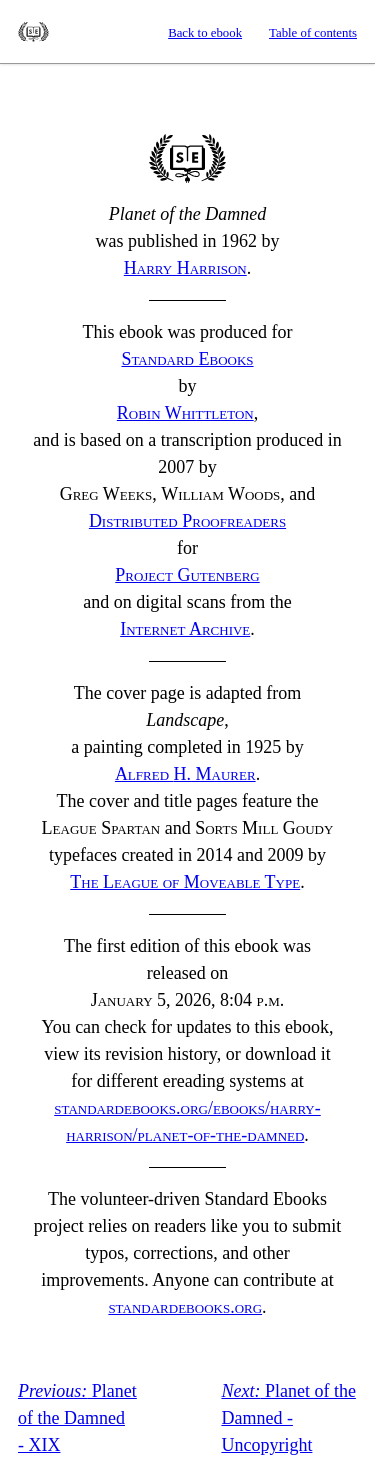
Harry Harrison (185, 268)
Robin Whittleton (185, 413)
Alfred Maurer (185, 774)
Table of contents (313, 33)
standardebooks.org (185, 1307)
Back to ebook (205, 33)
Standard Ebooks (33, 32)
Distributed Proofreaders (187, 521)
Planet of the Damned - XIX (77, 1418)
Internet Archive (185, 629)
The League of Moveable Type (185, 882)
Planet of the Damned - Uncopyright (288, 1418)
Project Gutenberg (187, 575)
